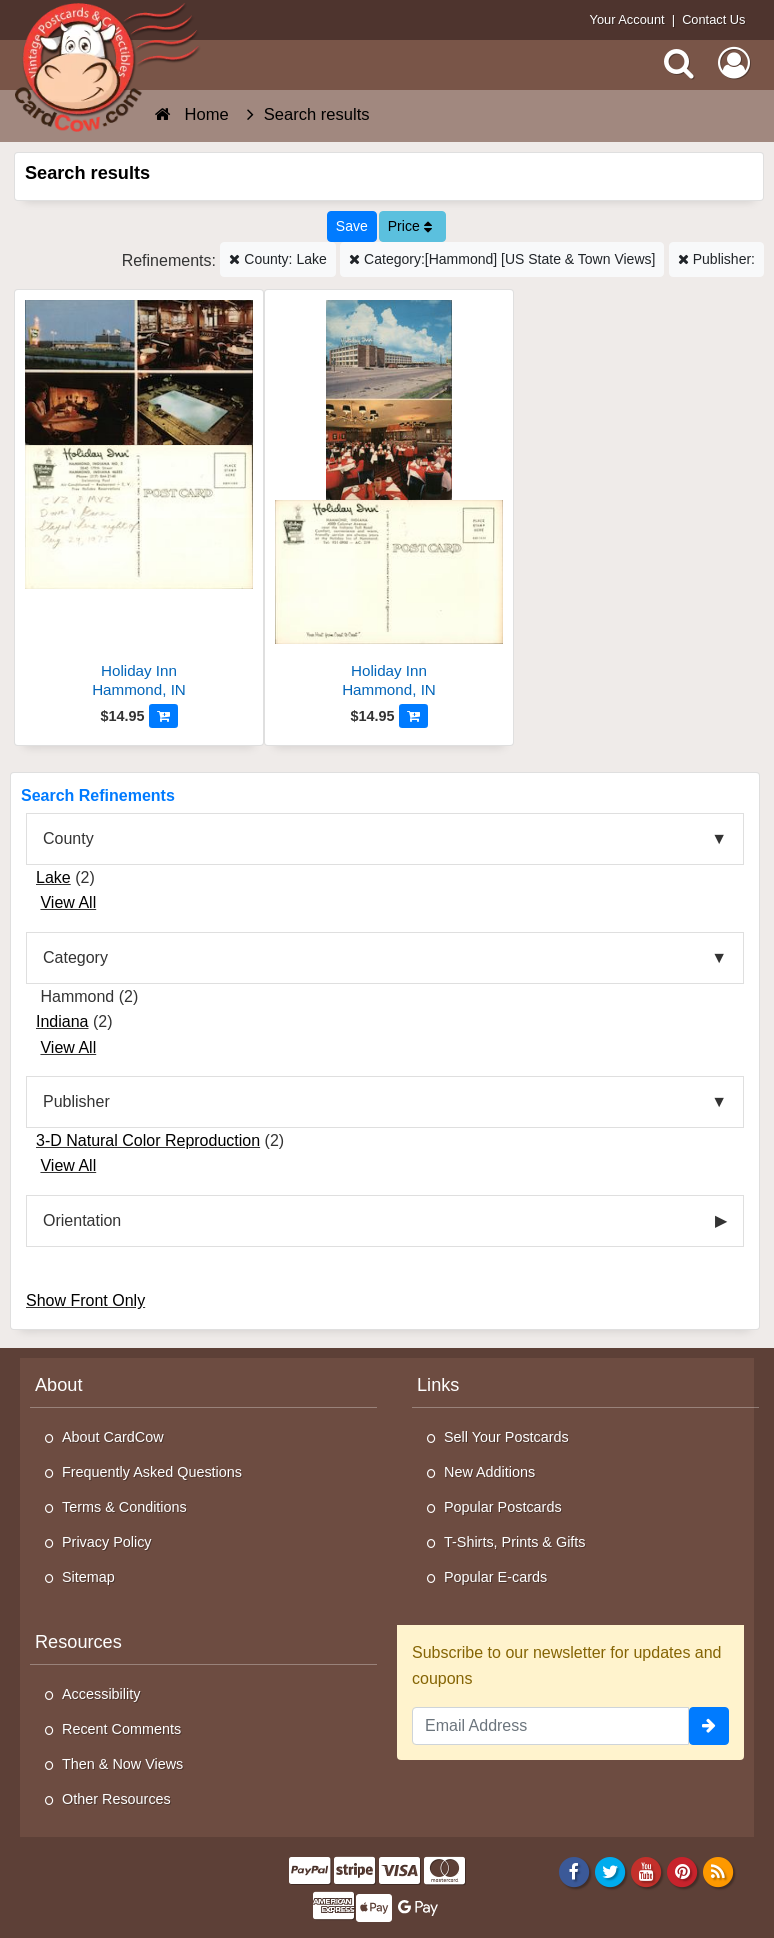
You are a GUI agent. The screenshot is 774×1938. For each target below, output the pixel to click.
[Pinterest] (682, 1872)
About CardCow (113, 1437)
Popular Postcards (503, 1507)
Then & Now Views (122, 1764)
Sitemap (88, 1577)
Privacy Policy (107, 1542)
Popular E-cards (495, 1577)
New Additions (489, 1472)
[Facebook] (573, 1872)
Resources (78, 1642)
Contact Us (713, 19)
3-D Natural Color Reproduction (148, 1140)
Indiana (62, 1021)
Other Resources (116, 1799)
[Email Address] (550, 1726)
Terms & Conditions (124, 1507)
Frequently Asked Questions (152, 1472)
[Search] (679, 63)
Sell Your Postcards (506, 1437)
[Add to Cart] (163, 716)
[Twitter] (610, 1872)
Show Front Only (85, 1300)
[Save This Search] (352, 226)
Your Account (627, 19)
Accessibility (101, 1694)
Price (410, 226)
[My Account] (734, 63)
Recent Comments (121, 1729)
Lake (53, 877)
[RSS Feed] (718, 1872)
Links (438, 1385)
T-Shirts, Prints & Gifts (515, 1542)
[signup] (709, 1726)
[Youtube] (646, 1872)
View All (68, 902)
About (58, 1385)
